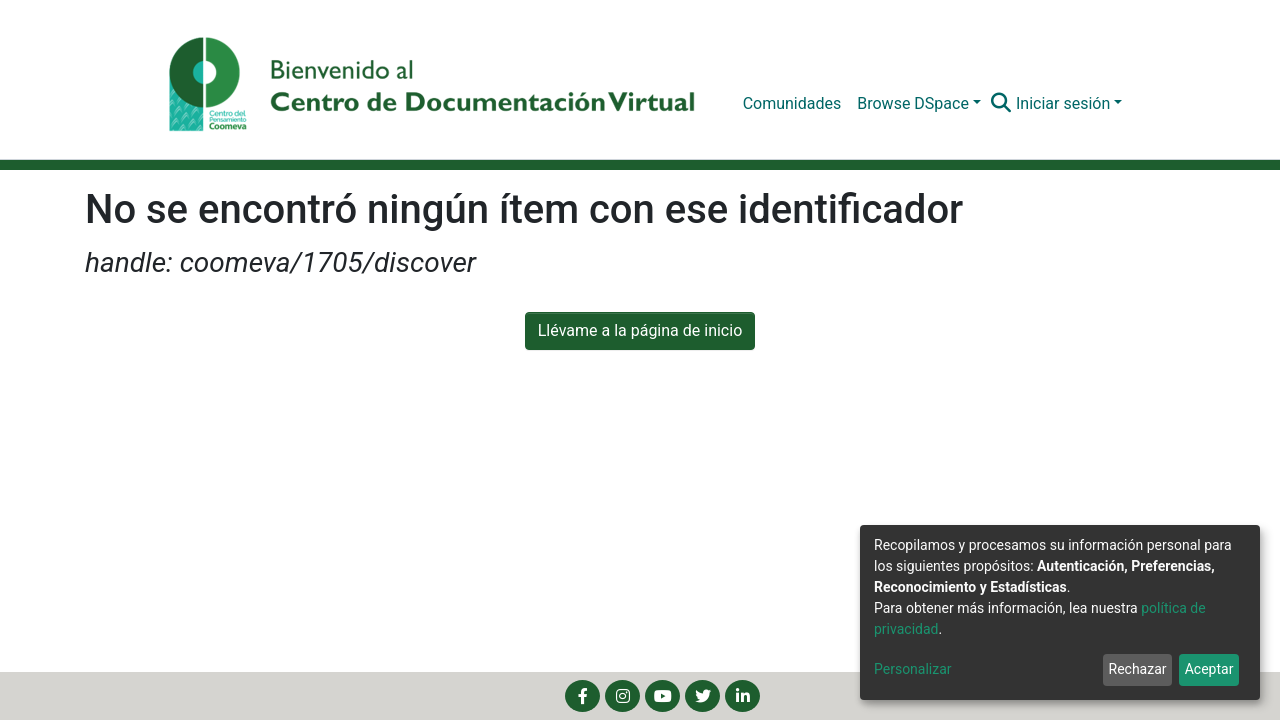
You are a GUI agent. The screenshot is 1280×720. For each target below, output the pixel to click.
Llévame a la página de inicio (640, 330)
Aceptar (1209, 669)
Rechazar (1138, 669)
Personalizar (913, 669)
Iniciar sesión (1063, 103)
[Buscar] (1001, 104)
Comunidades (792, 103)
